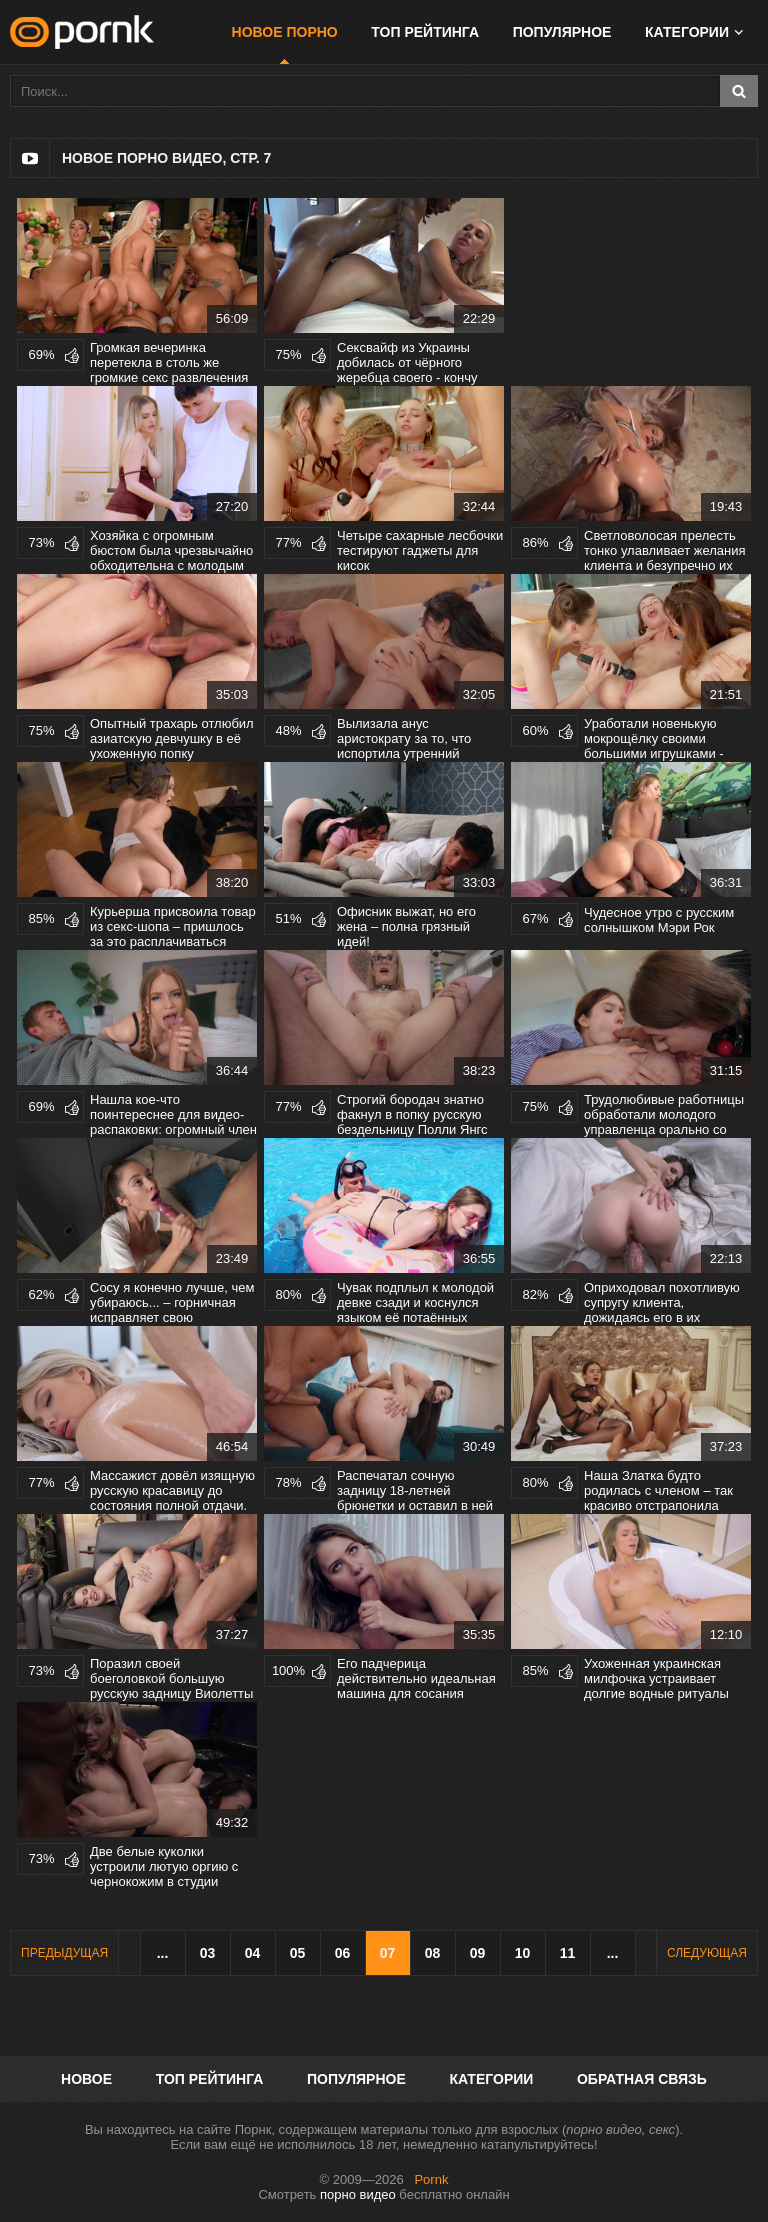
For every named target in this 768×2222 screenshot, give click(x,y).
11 (568, 1953)
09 (478, 1953)
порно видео (358, 2194)
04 (253, 1953)
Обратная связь (642, 2079)
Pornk (431, 2179)
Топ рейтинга (425, 32)
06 (343, 1953)
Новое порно (285, 32)
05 (298, 1953)
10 (523, 1953)
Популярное (562, 32)
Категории (687, 32)
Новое (86, 2079)
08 (433, 1953)
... (163, 1953)
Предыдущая (64, 1953)
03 (208, 1953)
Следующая (707, 1953)
